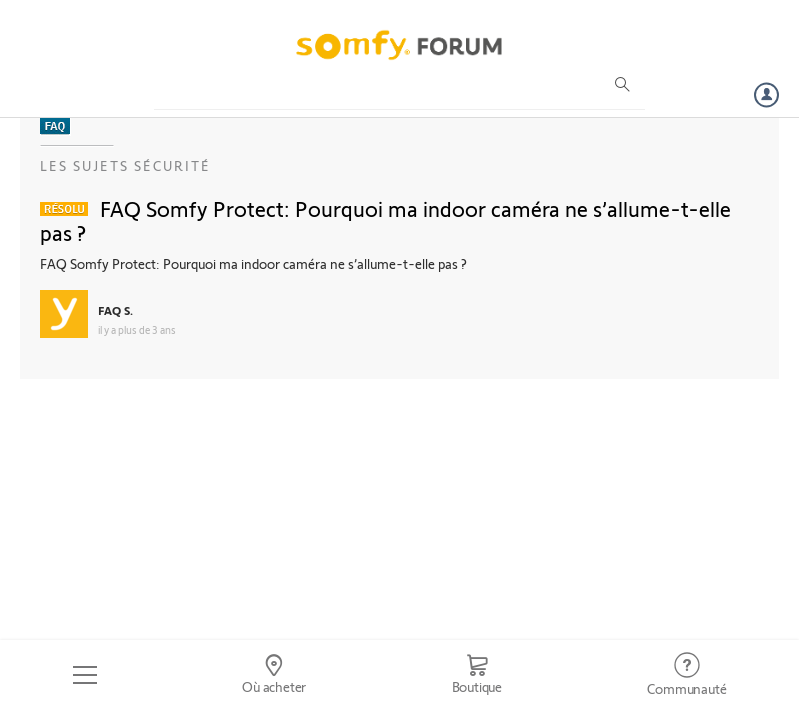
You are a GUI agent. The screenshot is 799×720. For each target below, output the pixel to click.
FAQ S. (115, 310)
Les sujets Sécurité (125, 165)
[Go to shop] (477, 675)
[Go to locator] (273, 675)
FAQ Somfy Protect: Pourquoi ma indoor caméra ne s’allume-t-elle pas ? (385, 220)
